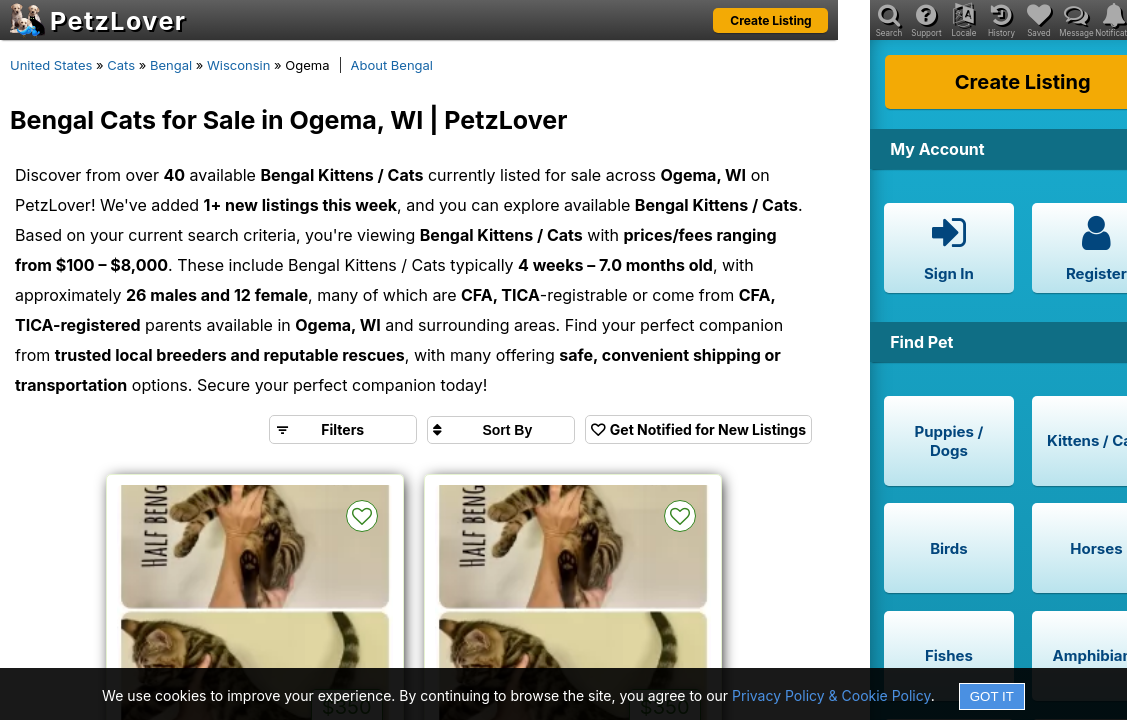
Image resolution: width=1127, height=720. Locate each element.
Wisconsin (238, 65)
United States (51, 65)
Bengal (171, 65)
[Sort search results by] (501, 430)
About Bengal (392, 65)
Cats (121, 65)
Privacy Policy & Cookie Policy (831, 695)
